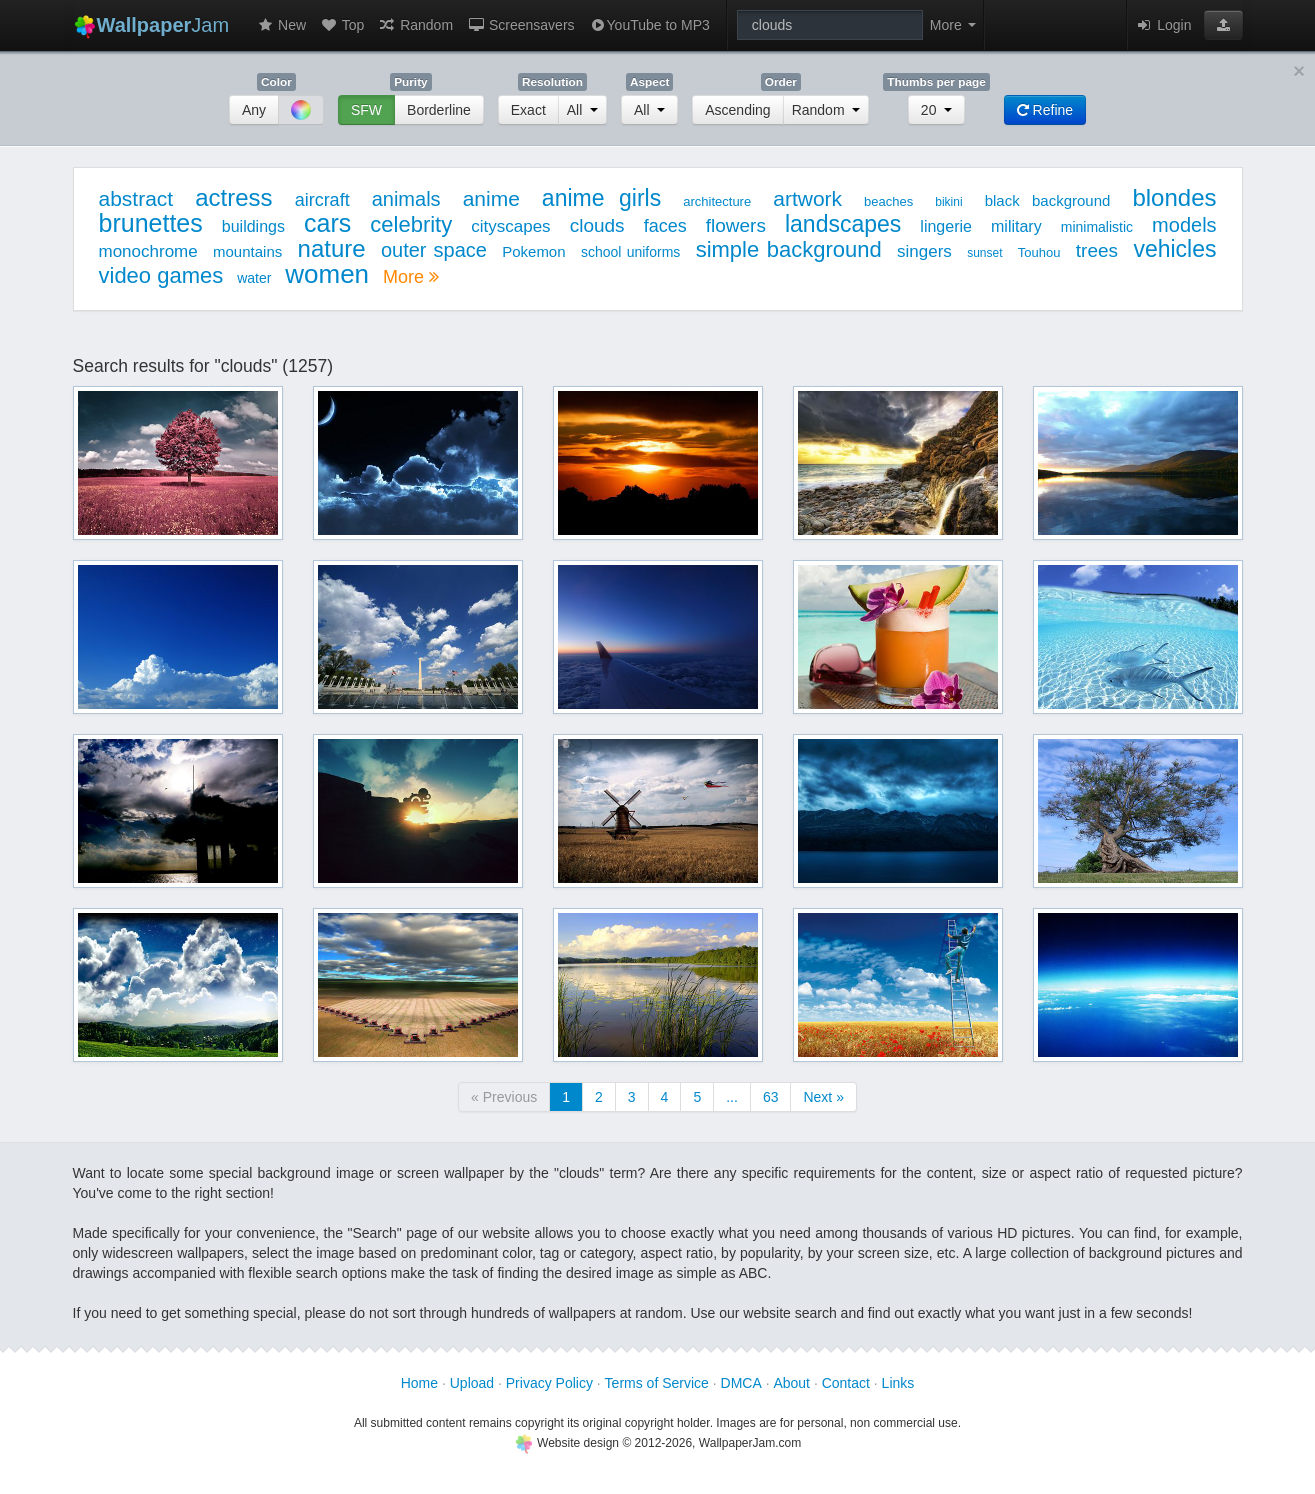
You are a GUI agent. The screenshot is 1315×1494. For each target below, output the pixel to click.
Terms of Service (657, 1383)
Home (419, 1383)
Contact (846, 1383)
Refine (1045, 110)
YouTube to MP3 (649, 25)
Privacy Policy (549, 1383)
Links (898, 1383)
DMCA (741, 1383)
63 (771, 1097)
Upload (472, 1383)
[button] (1223, 25)
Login (1163, 25)
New (281, 25)
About (791, 1383)
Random (415, 25)
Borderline (439, 110)
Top (342, 25)
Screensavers (520, 25)
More (411, 277)
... (732, 1097)
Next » (823, 1097)
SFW (366, 110)
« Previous (504, 1097)
